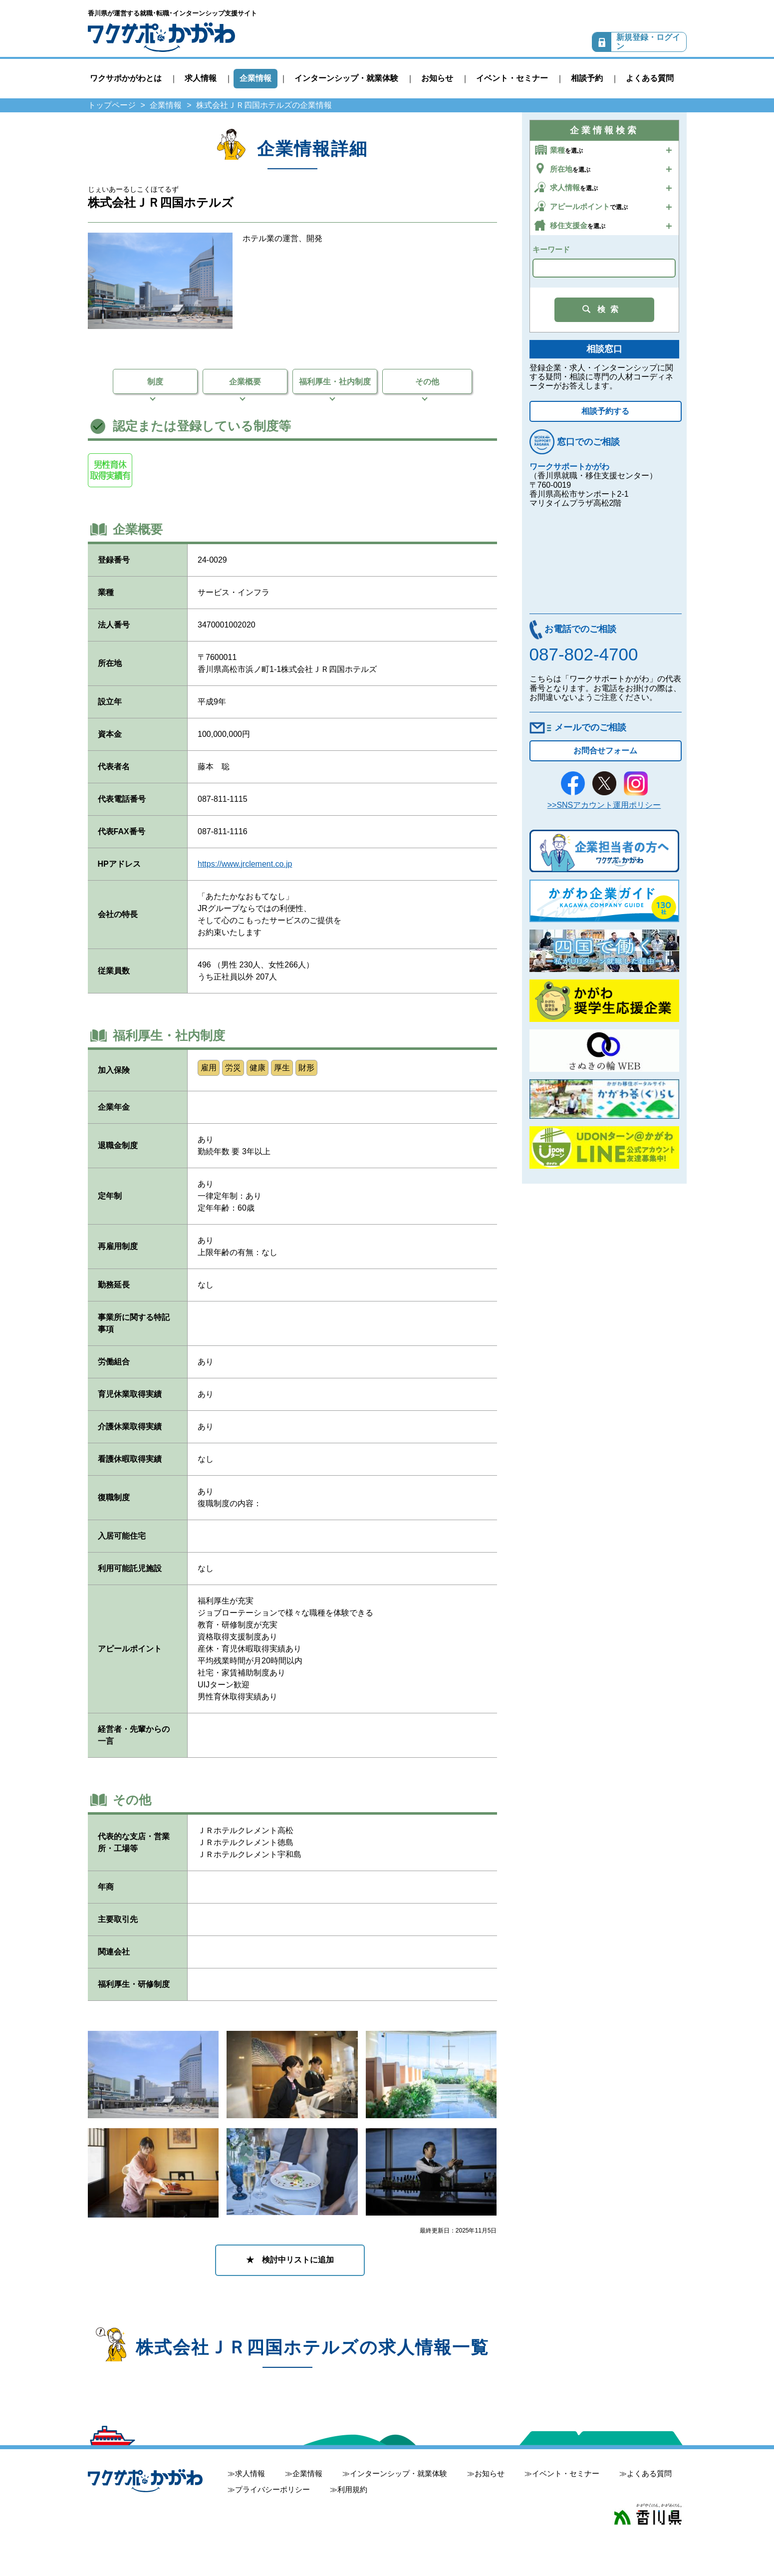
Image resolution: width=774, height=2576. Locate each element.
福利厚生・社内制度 (335, 381)
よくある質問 (650, 78)
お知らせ (437, 78)
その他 (427, 381)
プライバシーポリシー (272, 2489)
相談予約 (587, 78)
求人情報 (201, 78)
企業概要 (245, 381)
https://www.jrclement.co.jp (245, 864)
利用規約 (352, 2489)
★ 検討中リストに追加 (290, 2259)
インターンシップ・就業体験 (346, 78)
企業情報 (255, 78)
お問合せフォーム (605, 750)
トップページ (112, 105)
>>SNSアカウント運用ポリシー (604, 805)
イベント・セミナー (512, 78)
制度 (155, 381)
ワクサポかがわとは (126, 78)
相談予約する (605, 411)
